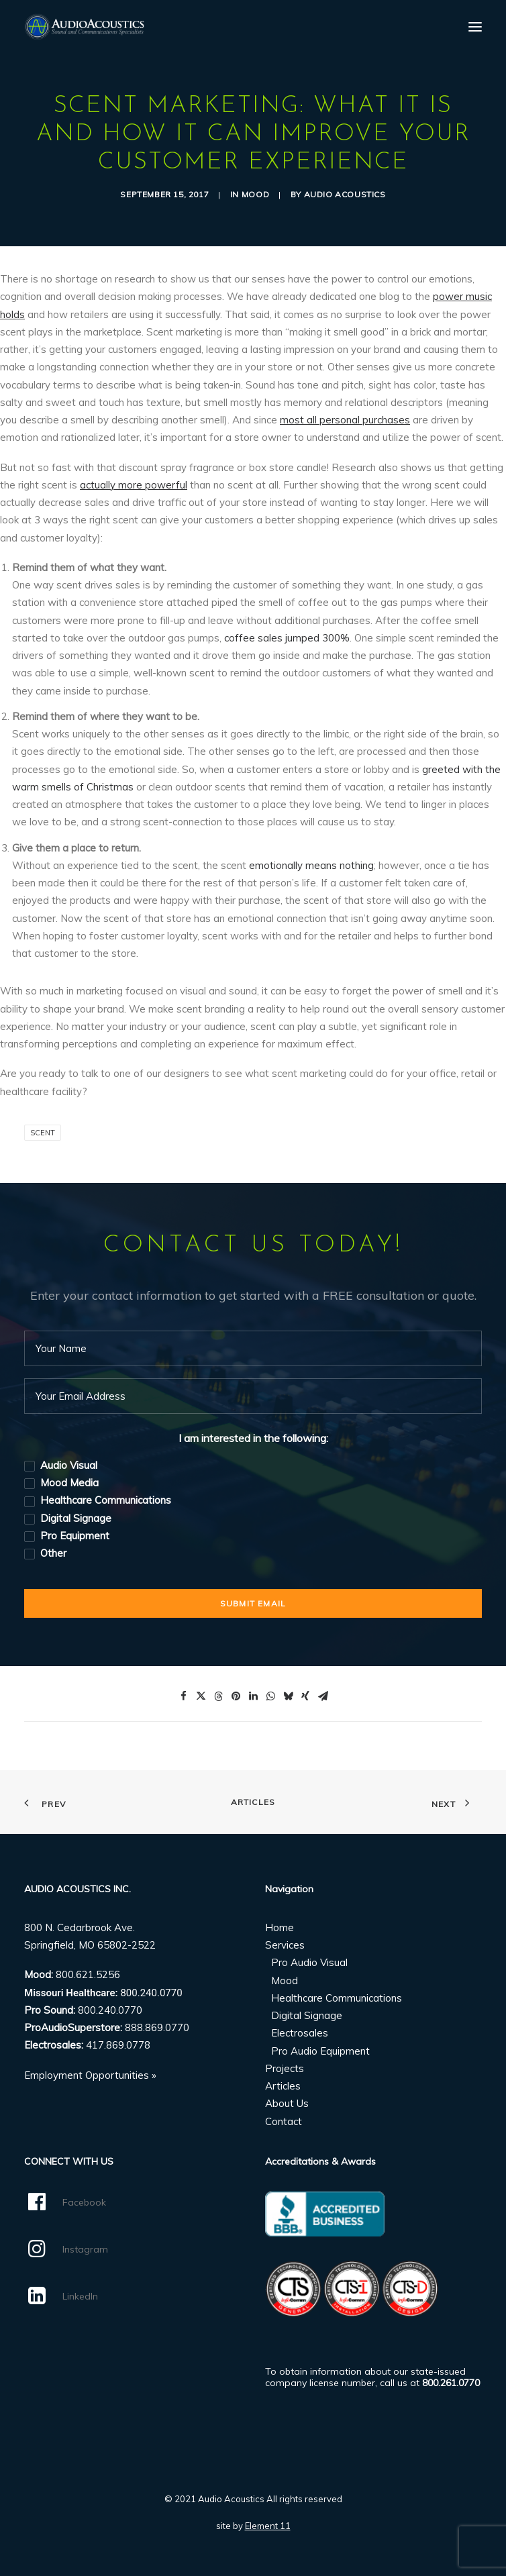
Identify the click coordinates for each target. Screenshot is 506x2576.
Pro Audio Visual (309, 1962)
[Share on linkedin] (253, 1696)
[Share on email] (323, 1696)
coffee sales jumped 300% (287, 637)
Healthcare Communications (336, 1998)
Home (279, 1927)
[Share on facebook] (183, 1696)
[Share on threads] (218, 1696)
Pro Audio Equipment (320, 2051)
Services (285, 1945)
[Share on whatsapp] (270, 1696)
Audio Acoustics (345, 194)
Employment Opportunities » (90, 2075)
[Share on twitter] (201, 1696)
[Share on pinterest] (235, 1696)
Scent (42, 1132)
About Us (287, 2103)
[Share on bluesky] (288, 1696)
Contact (283, 2121)
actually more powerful (133, 484)
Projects (284, 2068)
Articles (253, 1802)
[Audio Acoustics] (84, 26)
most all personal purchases (345, 419)
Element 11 (268, 2525)
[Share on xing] (305, 1696)
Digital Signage (306, 2015)
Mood (255, 194)
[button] (475, 27)
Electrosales (299, 2032)
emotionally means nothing (311, 865)
